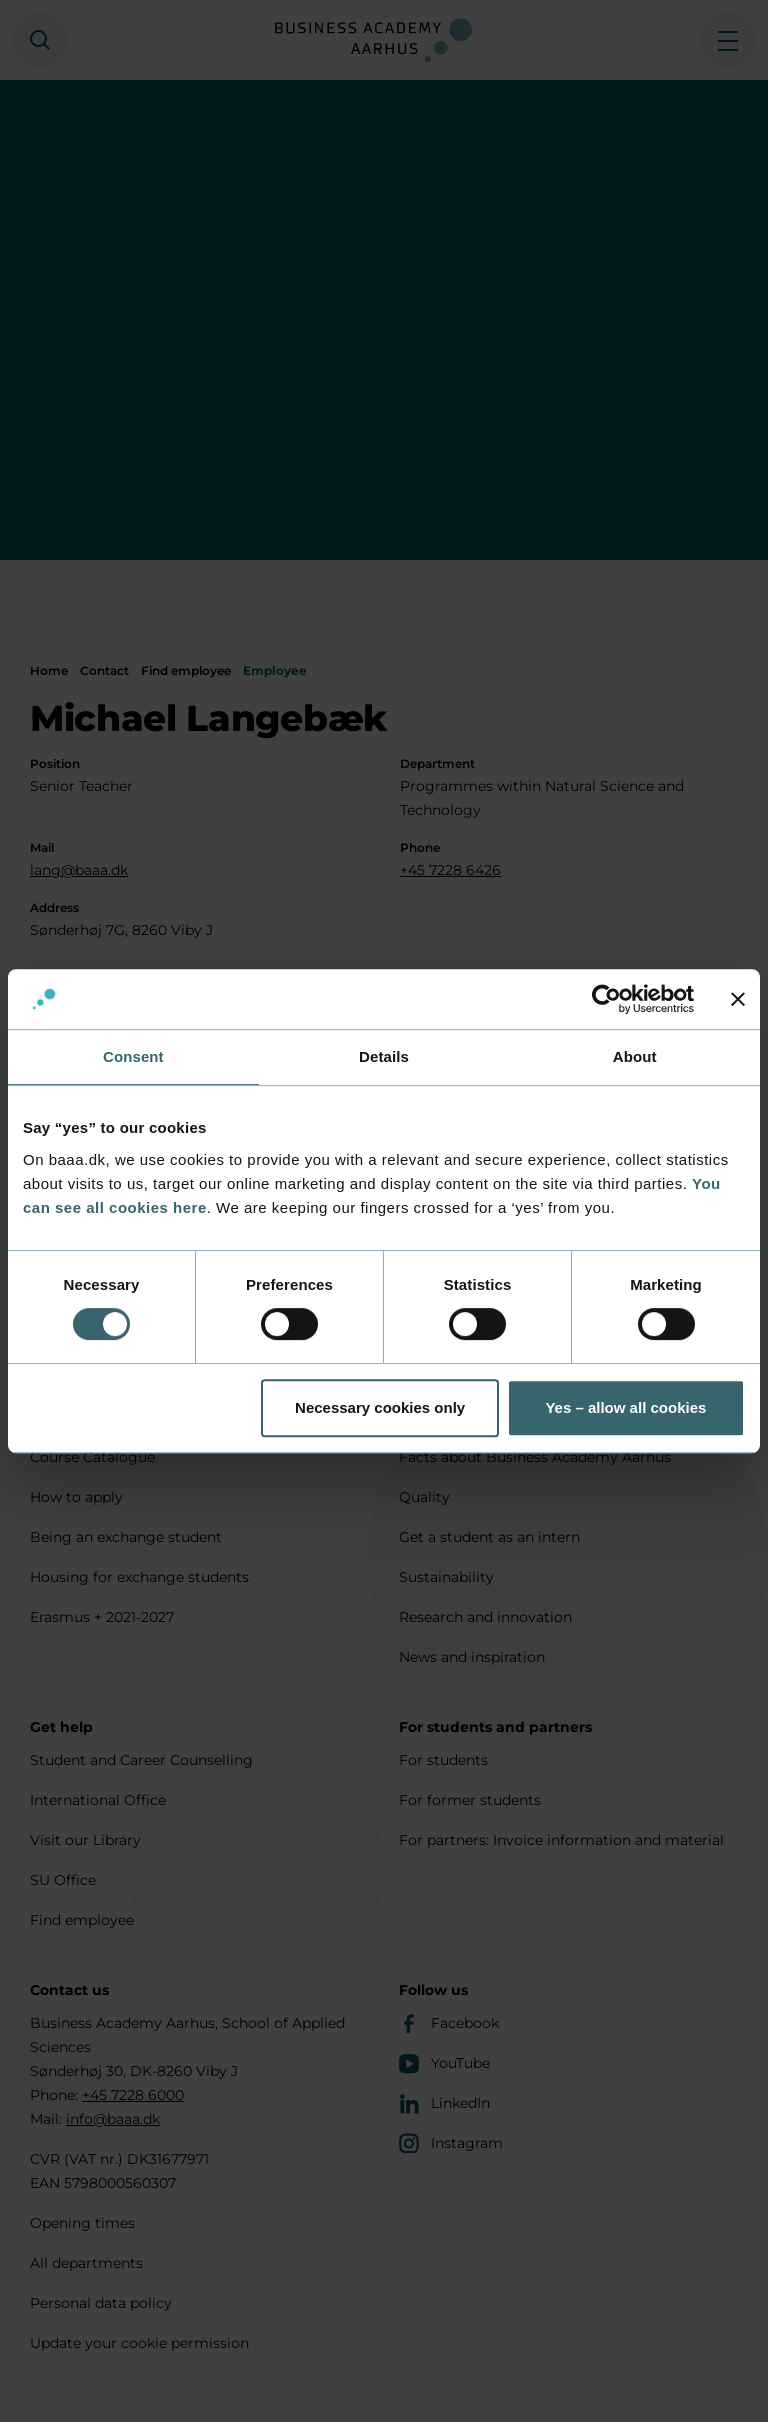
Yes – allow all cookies (625, 1407)
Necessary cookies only (380, 1407)
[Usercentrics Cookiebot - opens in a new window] (606, 999)
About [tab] (635, 1056)
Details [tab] (384, 1056)
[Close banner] (738, 999)
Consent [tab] (133, 1056)
